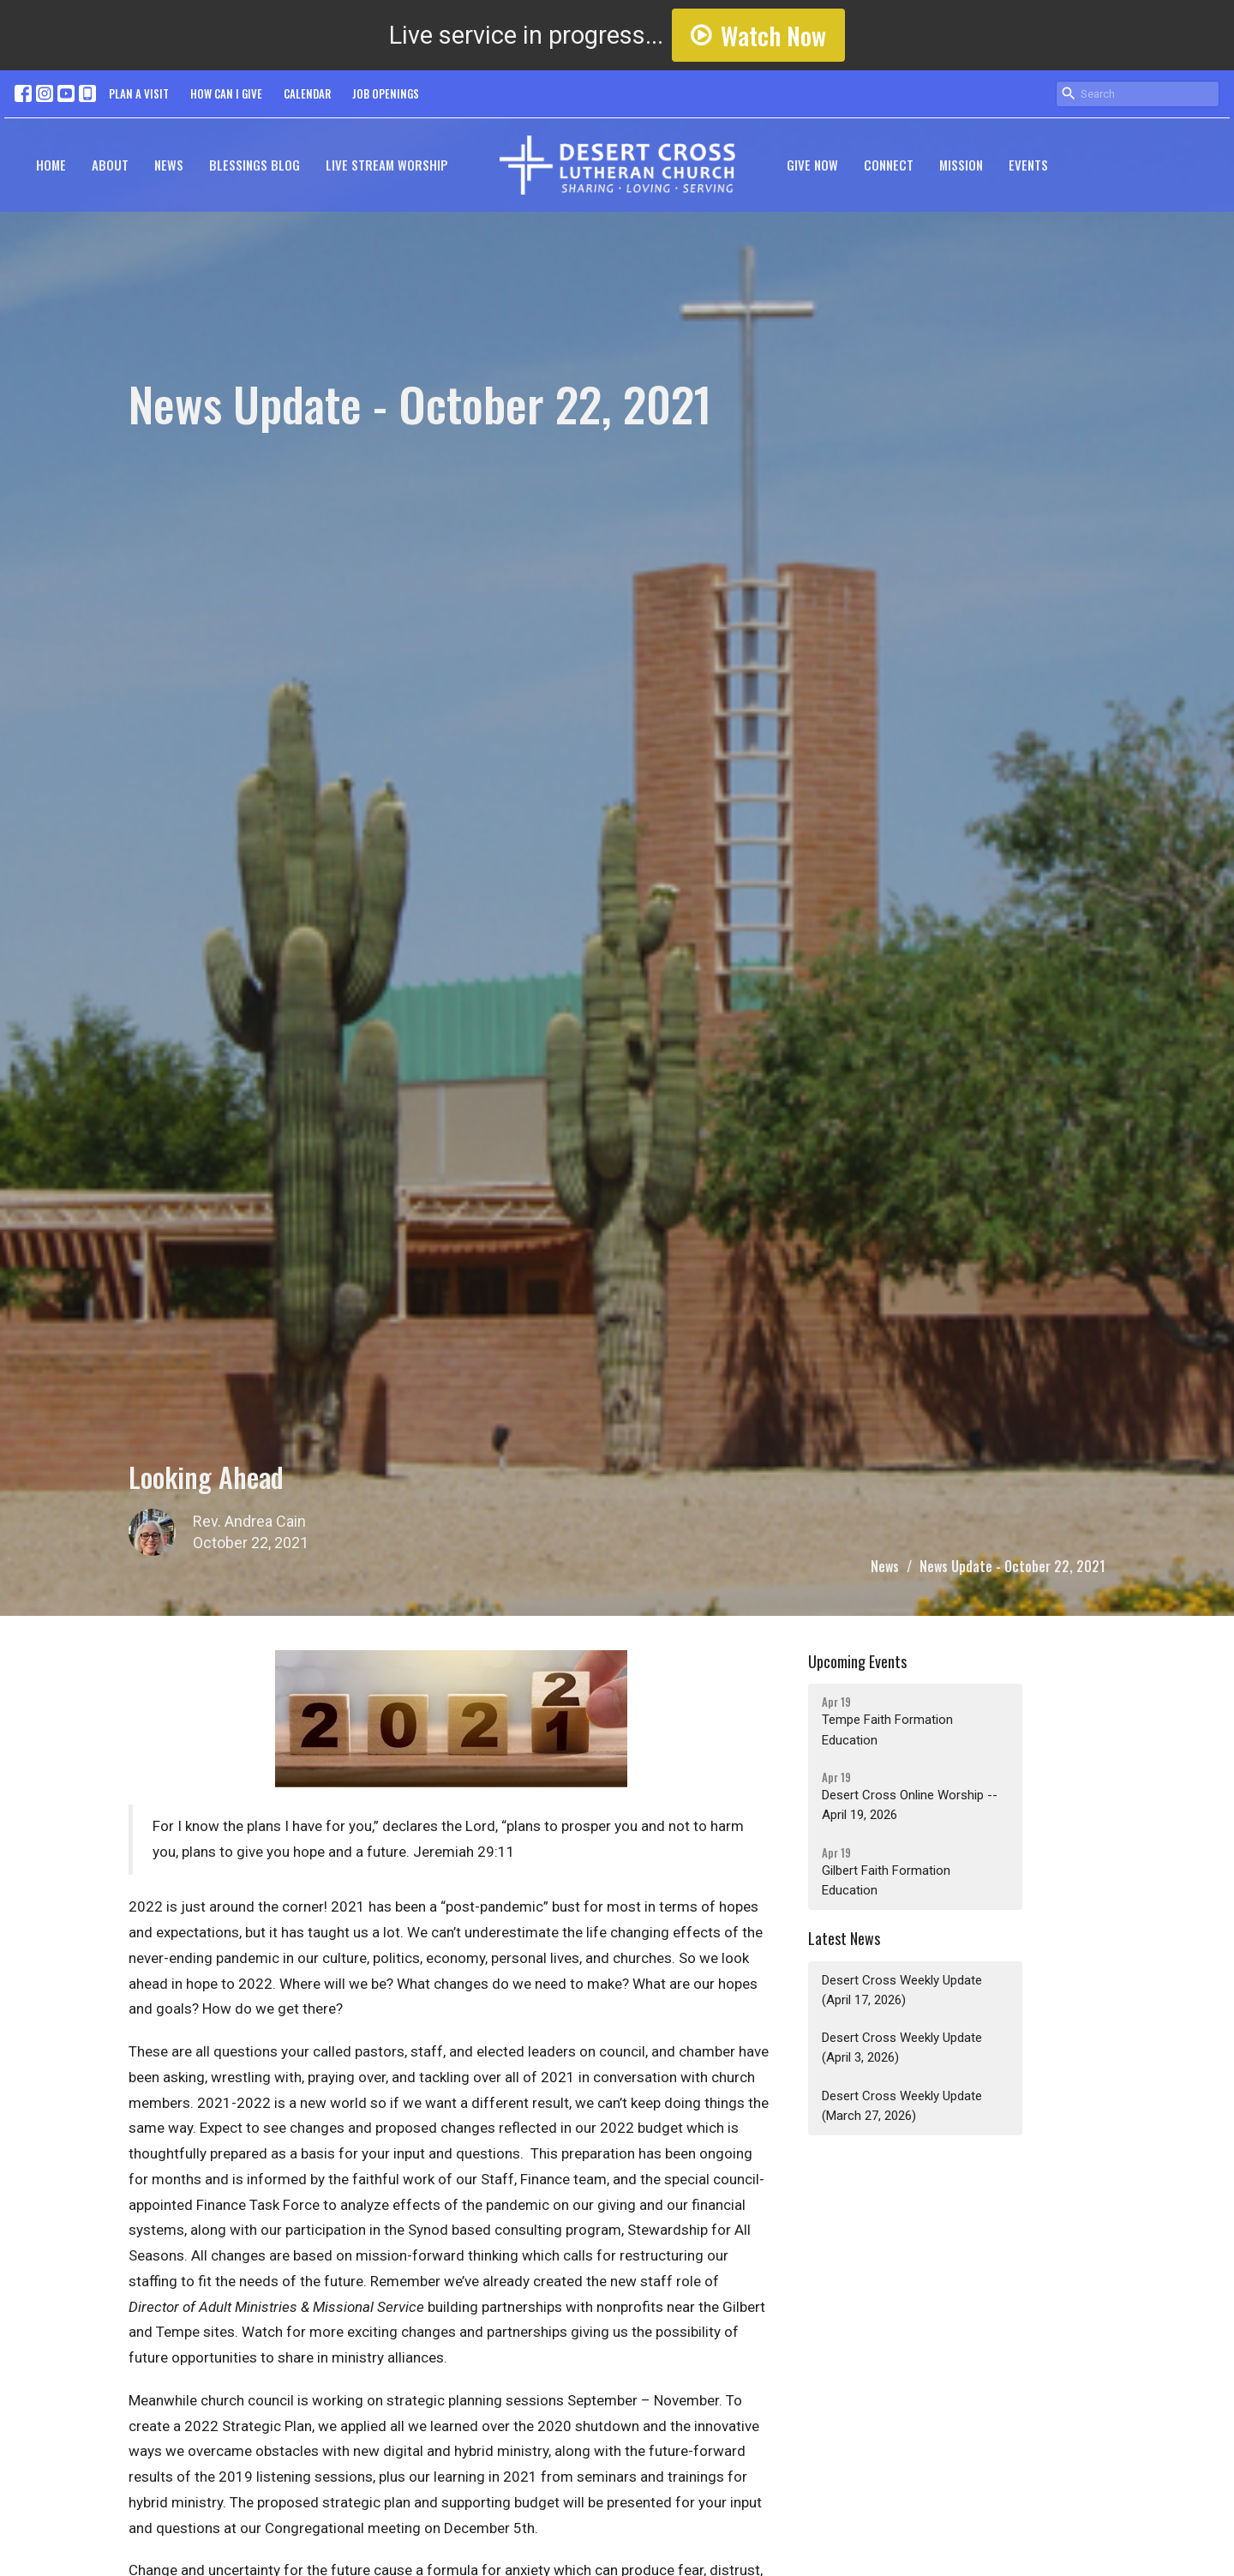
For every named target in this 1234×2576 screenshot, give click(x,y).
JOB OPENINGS (385, 93)
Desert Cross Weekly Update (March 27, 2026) (902, 2105)
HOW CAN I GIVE (226, 93)
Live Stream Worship (387, 164)
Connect (889, 164)
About (110, 164)
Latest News (844, 1938)
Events (1028, 164)
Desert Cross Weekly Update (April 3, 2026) (902, 2047)
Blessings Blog (254, 164)
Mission (961, 164)
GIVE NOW (812, 164)
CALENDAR (307, 93)
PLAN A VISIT (139, 93)
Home (51, 164)
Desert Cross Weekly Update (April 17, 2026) (902, 1990)
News (168, 164)
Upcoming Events (857, 1661)
